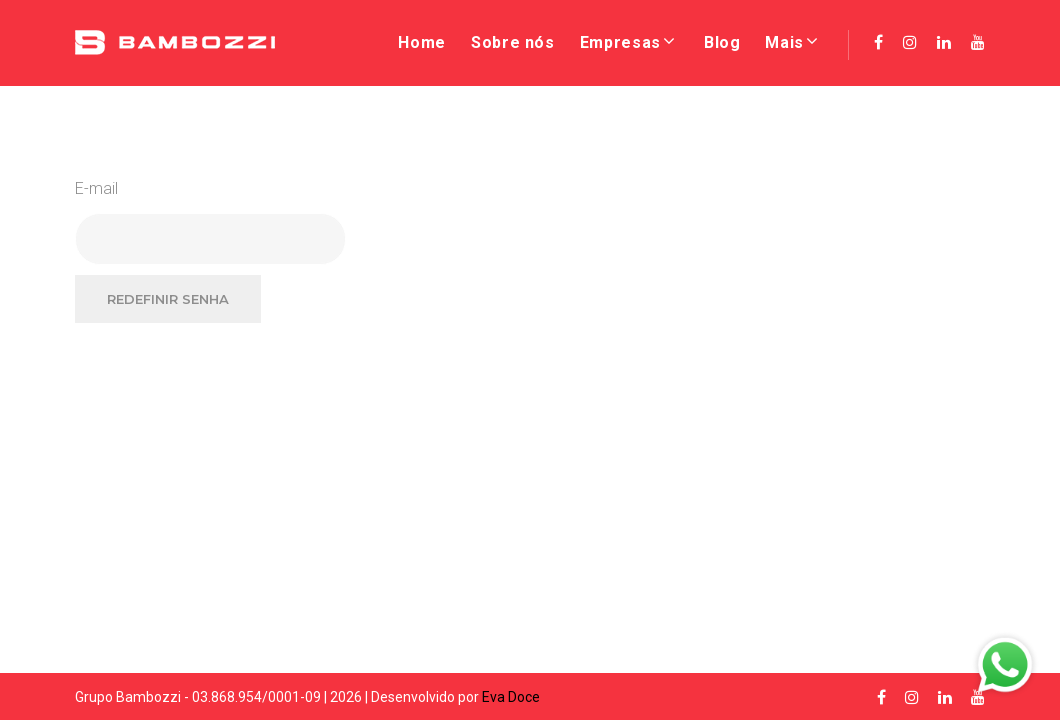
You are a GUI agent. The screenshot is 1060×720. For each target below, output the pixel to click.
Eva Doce (511, 697)
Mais (784, 42)
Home (422, 42)
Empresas (620, 42)
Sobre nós (513, 42)
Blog (722, 42)
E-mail (96, 188)
